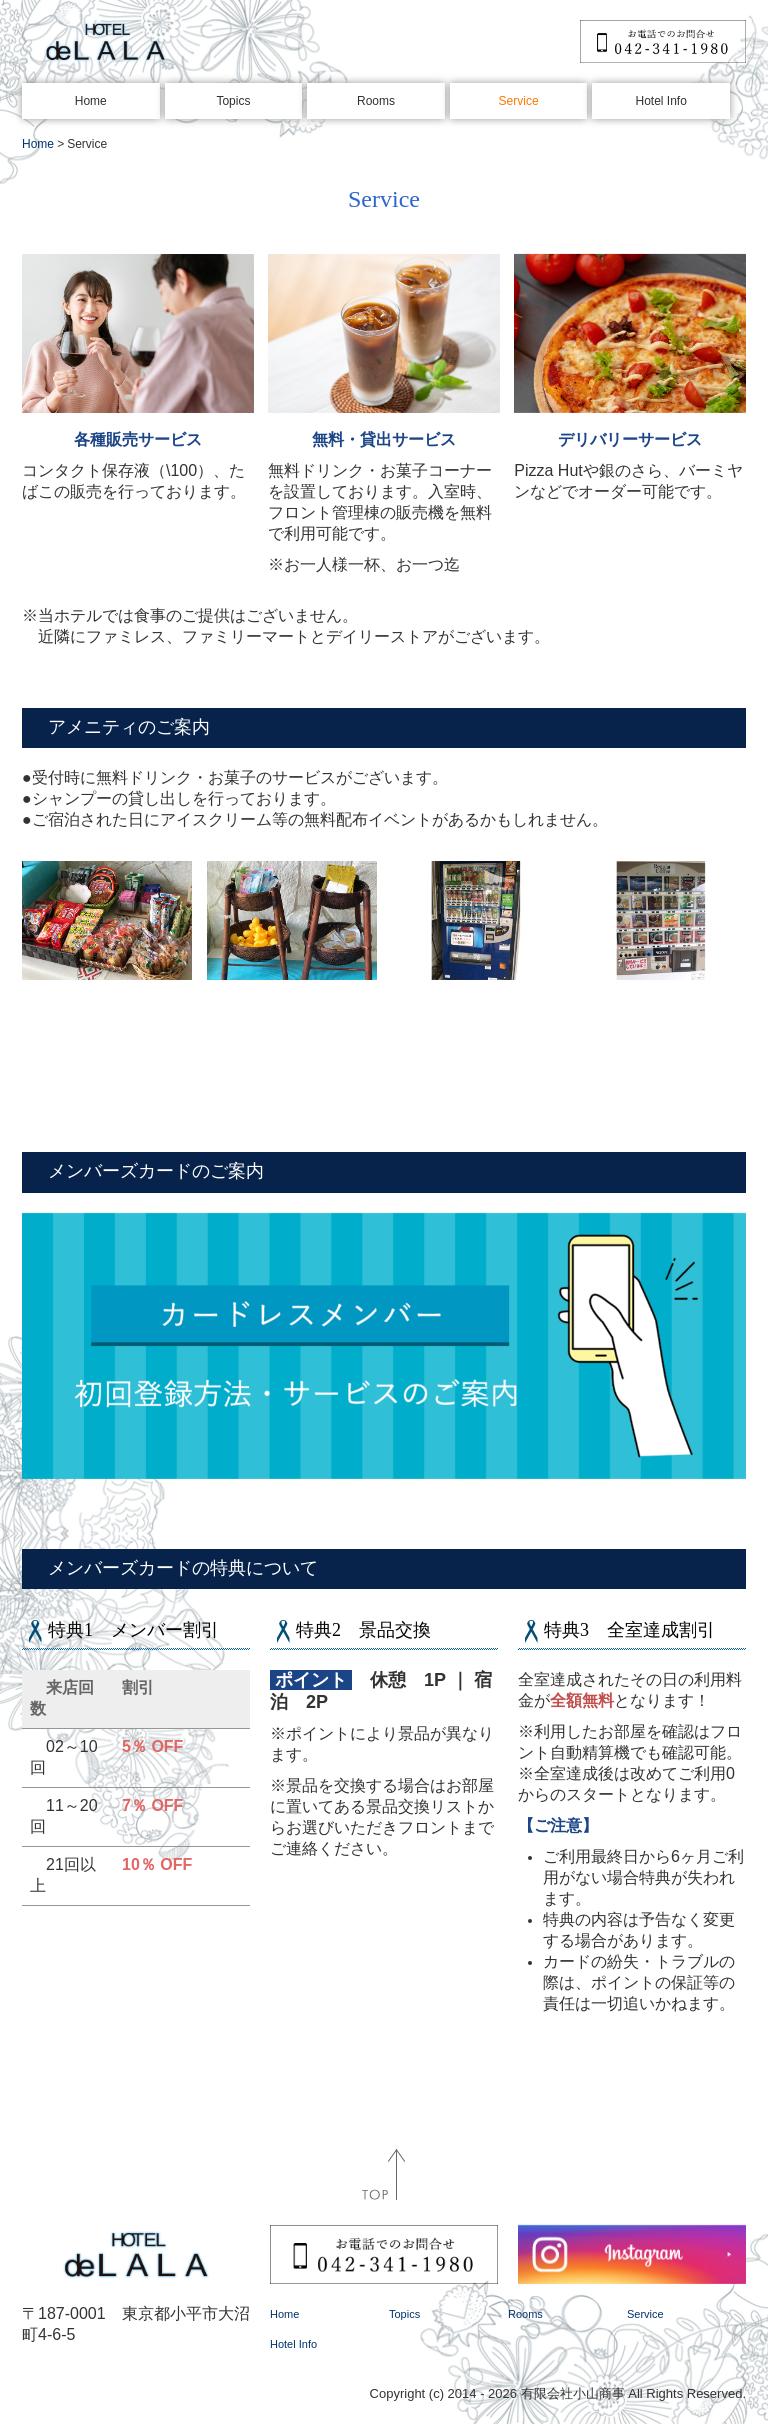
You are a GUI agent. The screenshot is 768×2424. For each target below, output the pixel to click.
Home (91, 101)
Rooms (376, 101)
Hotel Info (661, 101)
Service (519, 101)
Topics (233, 101)
